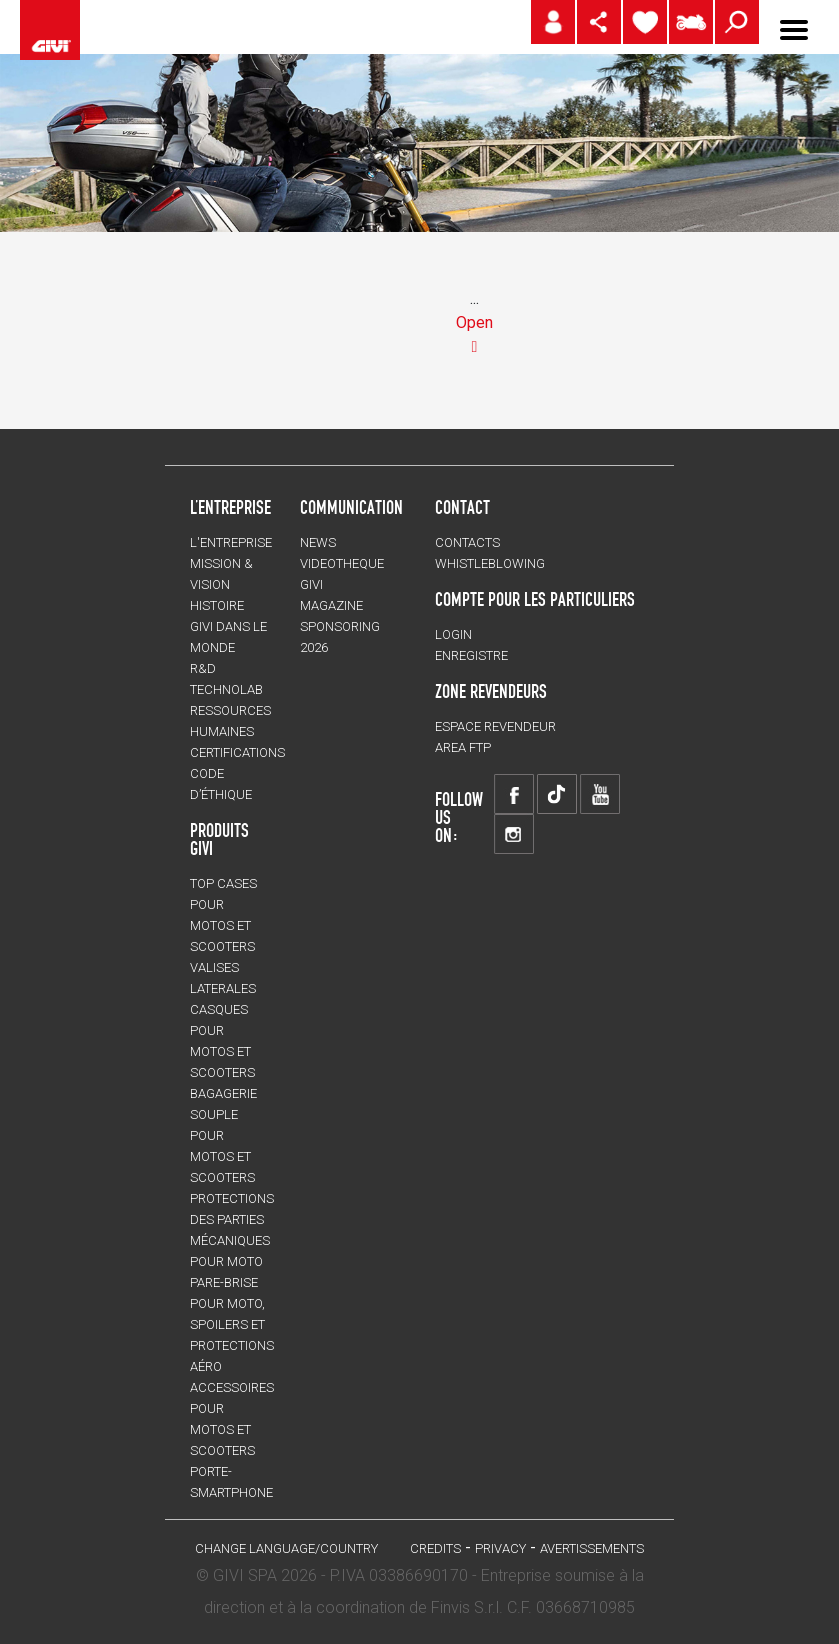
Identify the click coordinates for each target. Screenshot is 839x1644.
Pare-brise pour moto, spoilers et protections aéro (232, 1324)
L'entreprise (231, 542)
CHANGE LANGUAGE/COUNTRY (286, 1548)
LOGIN (453, 634)
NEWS (318, 542)
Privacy (500, 1548)
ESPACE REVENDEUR (495, 726)
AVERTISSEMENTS (592, 1548)
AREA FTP (463, 747)
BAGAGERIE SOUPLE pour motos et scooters (223, 1135)
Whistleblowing (490, 563)
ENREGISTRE (471, 655)
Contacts (467, 542)
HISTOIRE (217, 605)
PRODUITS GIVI (219, 839)
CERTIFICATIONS (237, 752)
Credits (435, 1548)
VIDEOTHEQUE (342, 563)
